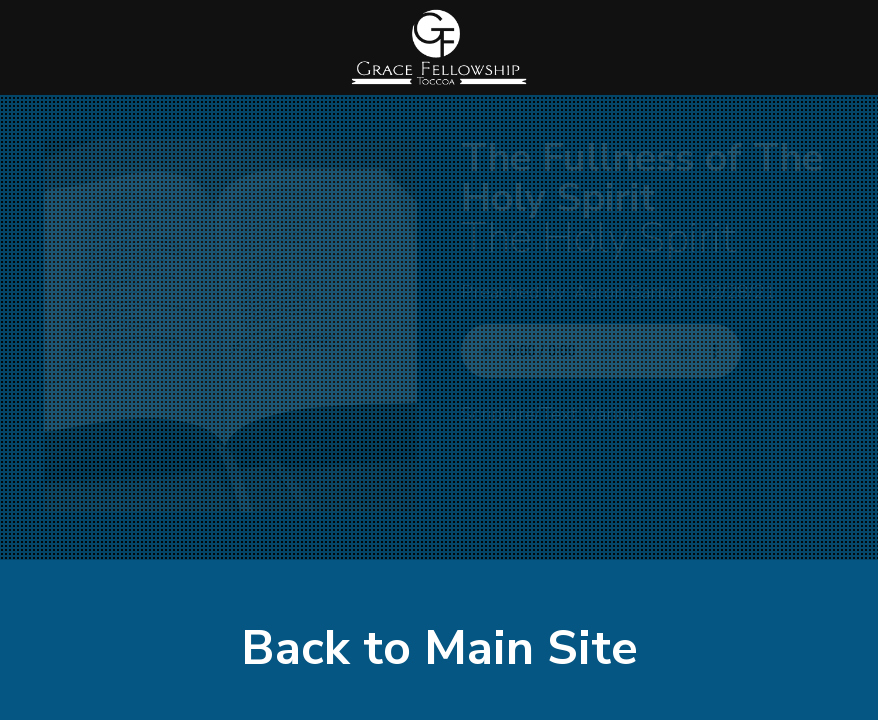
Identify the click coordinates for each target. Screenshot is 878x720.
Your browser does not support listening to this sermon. (601, 351)
